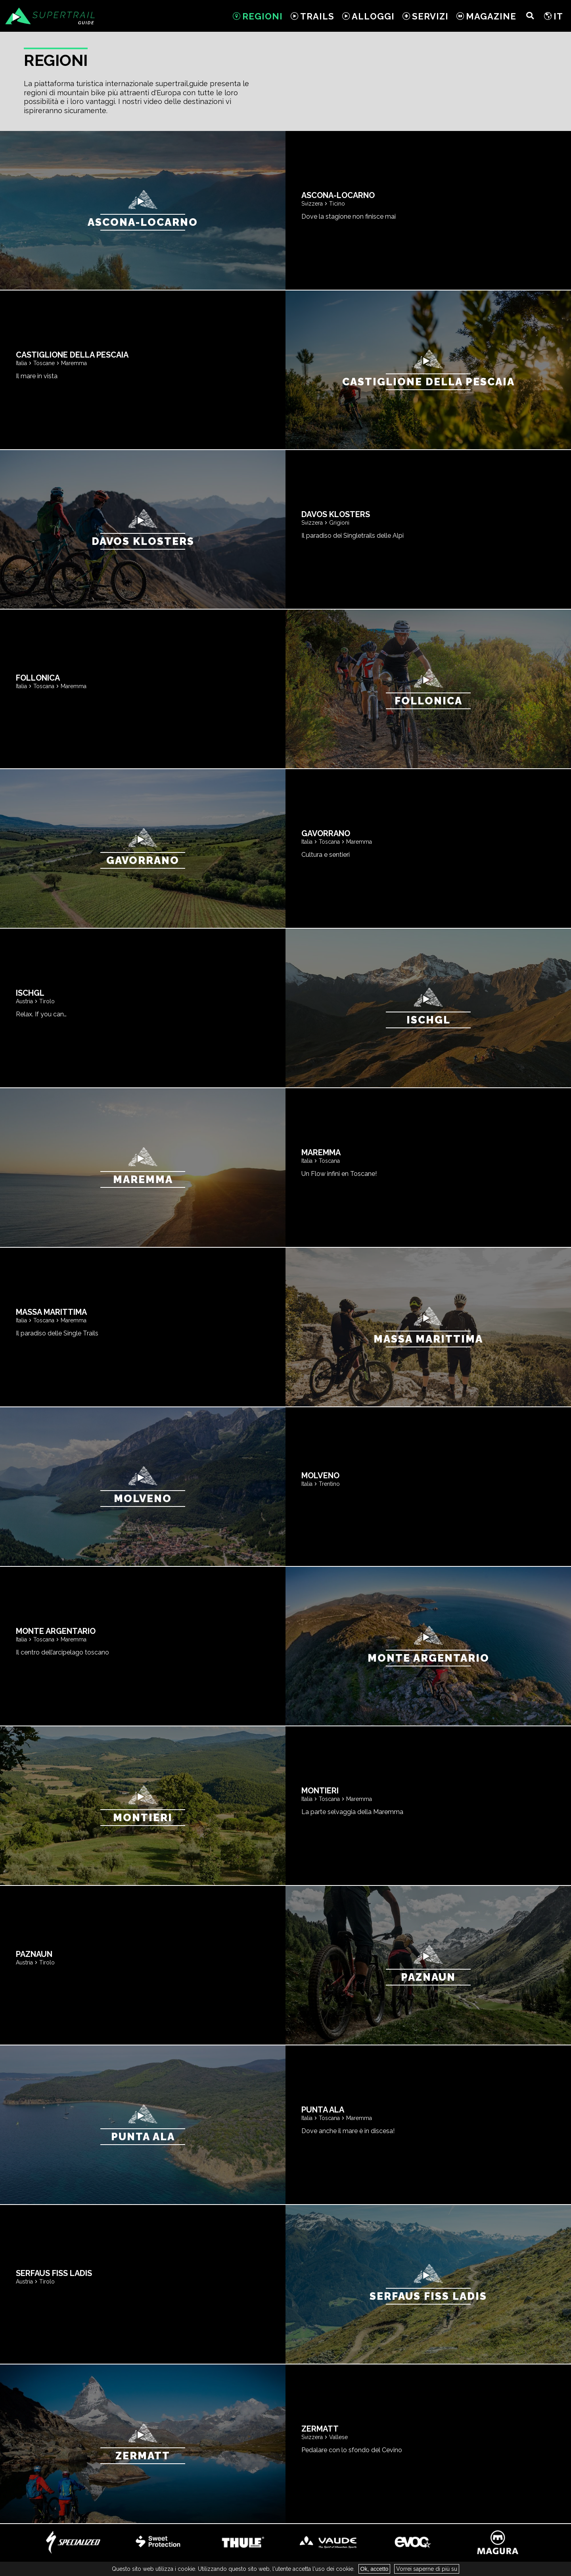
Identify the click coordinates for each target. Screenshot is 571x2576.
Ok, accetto (374, 2569)
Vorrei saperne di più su (426, 2569)
